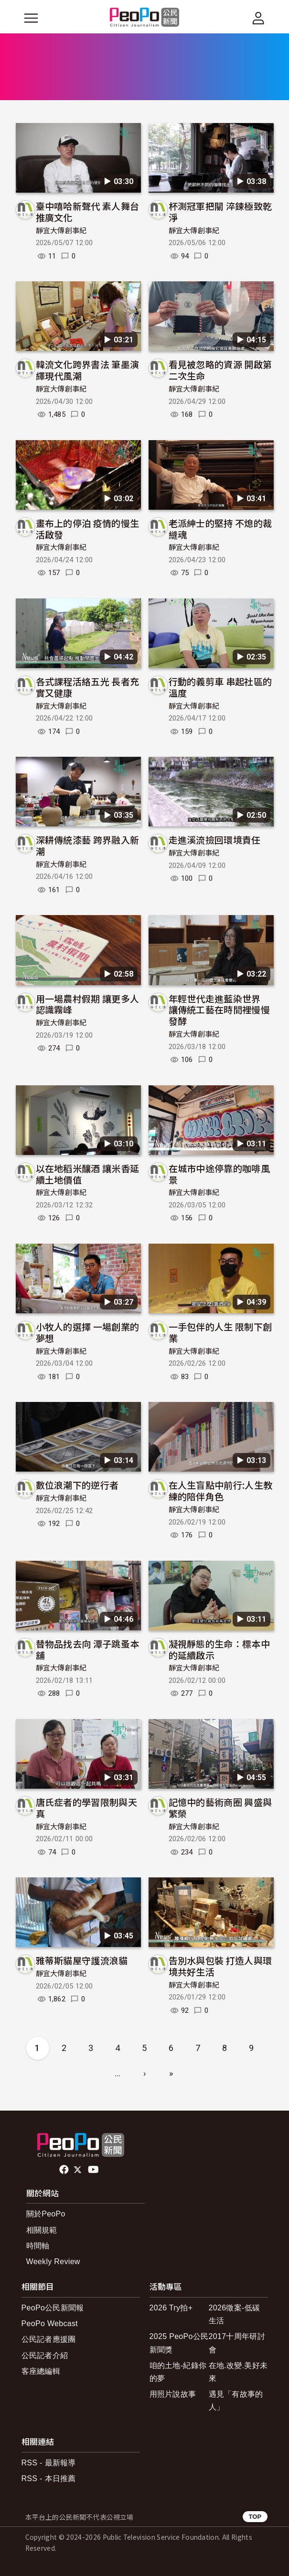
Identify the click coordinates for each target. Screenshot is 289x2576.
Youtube (94, 2169)
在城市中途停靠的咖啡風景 (219, 1174)
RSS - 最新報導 (48, 2463)
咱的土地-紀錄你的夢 (178, 2371)
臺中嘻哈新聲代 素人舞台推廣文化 (87, 211)
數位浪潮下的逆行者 (77, 1484)
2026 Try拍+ (171, 2308)
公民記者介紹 (44, 2355)
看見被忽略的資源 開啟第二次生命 (220, 370)
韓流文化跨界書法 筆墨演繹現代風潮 (87, 370)
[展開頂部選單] (258, 18)
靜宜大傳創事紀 (61, 231)
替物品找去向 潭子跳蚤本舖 (87, 1649)
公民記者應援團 (48, 2339)
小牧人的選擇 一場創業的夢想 (87, 1332)
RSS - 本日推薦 (48, 2478)
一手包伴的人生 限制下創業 (220, 1332)
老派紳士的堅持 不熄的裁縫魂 (220, 528)
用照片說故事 (173, 2394)
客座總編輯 (41, 2371)
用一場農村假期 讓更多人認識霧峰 (87, 1004)
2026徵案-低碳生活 (234, 2314)
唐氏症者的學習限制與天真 (87, 1807)
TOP (254, 2516)
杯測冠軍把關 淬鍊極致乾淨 (220, 211)
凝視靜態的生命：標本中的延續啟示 (219, 1649)
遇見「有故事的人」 (236, 2400)
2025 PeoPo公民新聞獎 (179, 2342)
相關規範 (41, 2230)
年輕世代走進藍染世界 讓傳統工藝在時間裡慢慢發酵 (219, 1010)
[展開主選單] (31, 18)
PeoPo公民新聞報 (52, 2308)
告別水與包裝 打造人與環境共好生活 (220, 1966)
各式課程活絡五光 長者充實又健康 (87, 687)
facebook (64, 2169)
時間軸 (38, 2246)
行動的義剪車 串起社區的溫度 (220, 687)
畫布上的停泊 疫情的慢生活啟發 (87, 528)
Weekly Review (53, 2261)
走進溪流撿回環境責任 (215, 839)
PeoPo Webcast (49, 2323)
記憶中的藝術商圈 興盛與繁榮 (220, 1807)
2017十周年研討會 (237, 2342)
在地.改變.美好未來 (238, 2371)
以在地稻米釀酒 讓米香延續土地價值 (87, 1174)
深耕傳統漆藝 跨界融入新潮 (87, 845)
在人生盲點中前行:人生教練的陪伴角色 (221, 1490)
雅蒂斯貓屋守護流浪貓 (82, 1960)
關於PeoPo (45, 2214)
